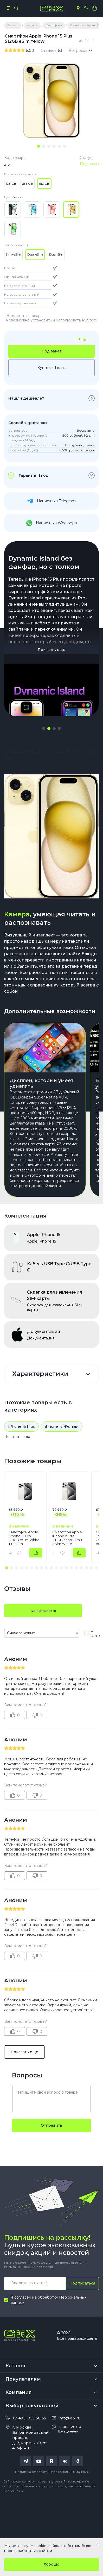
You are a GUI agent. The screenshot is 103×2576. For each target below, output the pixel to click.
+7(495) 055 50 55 (29, 2418)
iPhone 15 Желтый (61, 1426)
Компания (18, 2392)
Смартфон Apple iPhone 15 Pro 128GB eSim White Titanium (24, 1538)
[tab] (38, 146)
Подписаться (82, 2283)
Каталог (15, 2366)
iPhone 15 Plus (21, 1426)
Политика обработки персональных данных (51, 2472)
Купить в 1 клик (51, 367)
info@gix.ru (69, 2418)
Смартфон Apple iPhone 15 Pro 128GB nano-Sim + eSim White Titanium (67, 1538)
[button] (43, 728)
